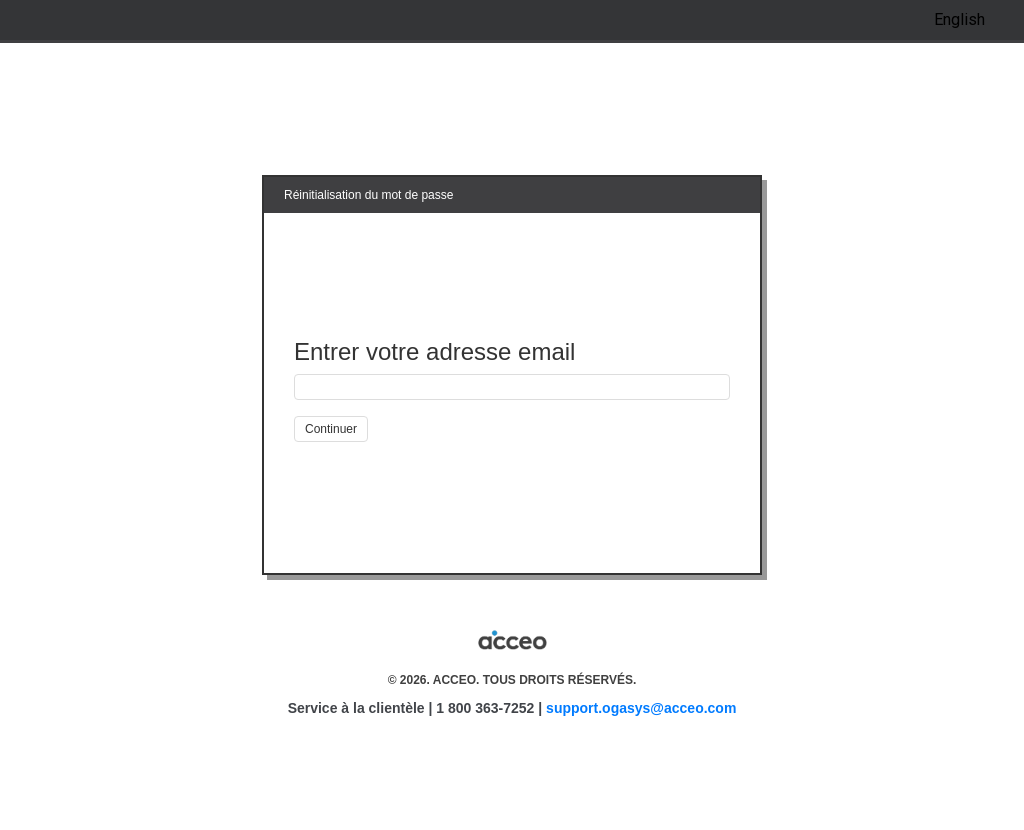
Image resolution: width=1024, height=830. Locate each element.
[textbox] (512, 387)
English (959, 19)
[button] (331, 429)
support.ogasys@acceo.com (641, 708)
